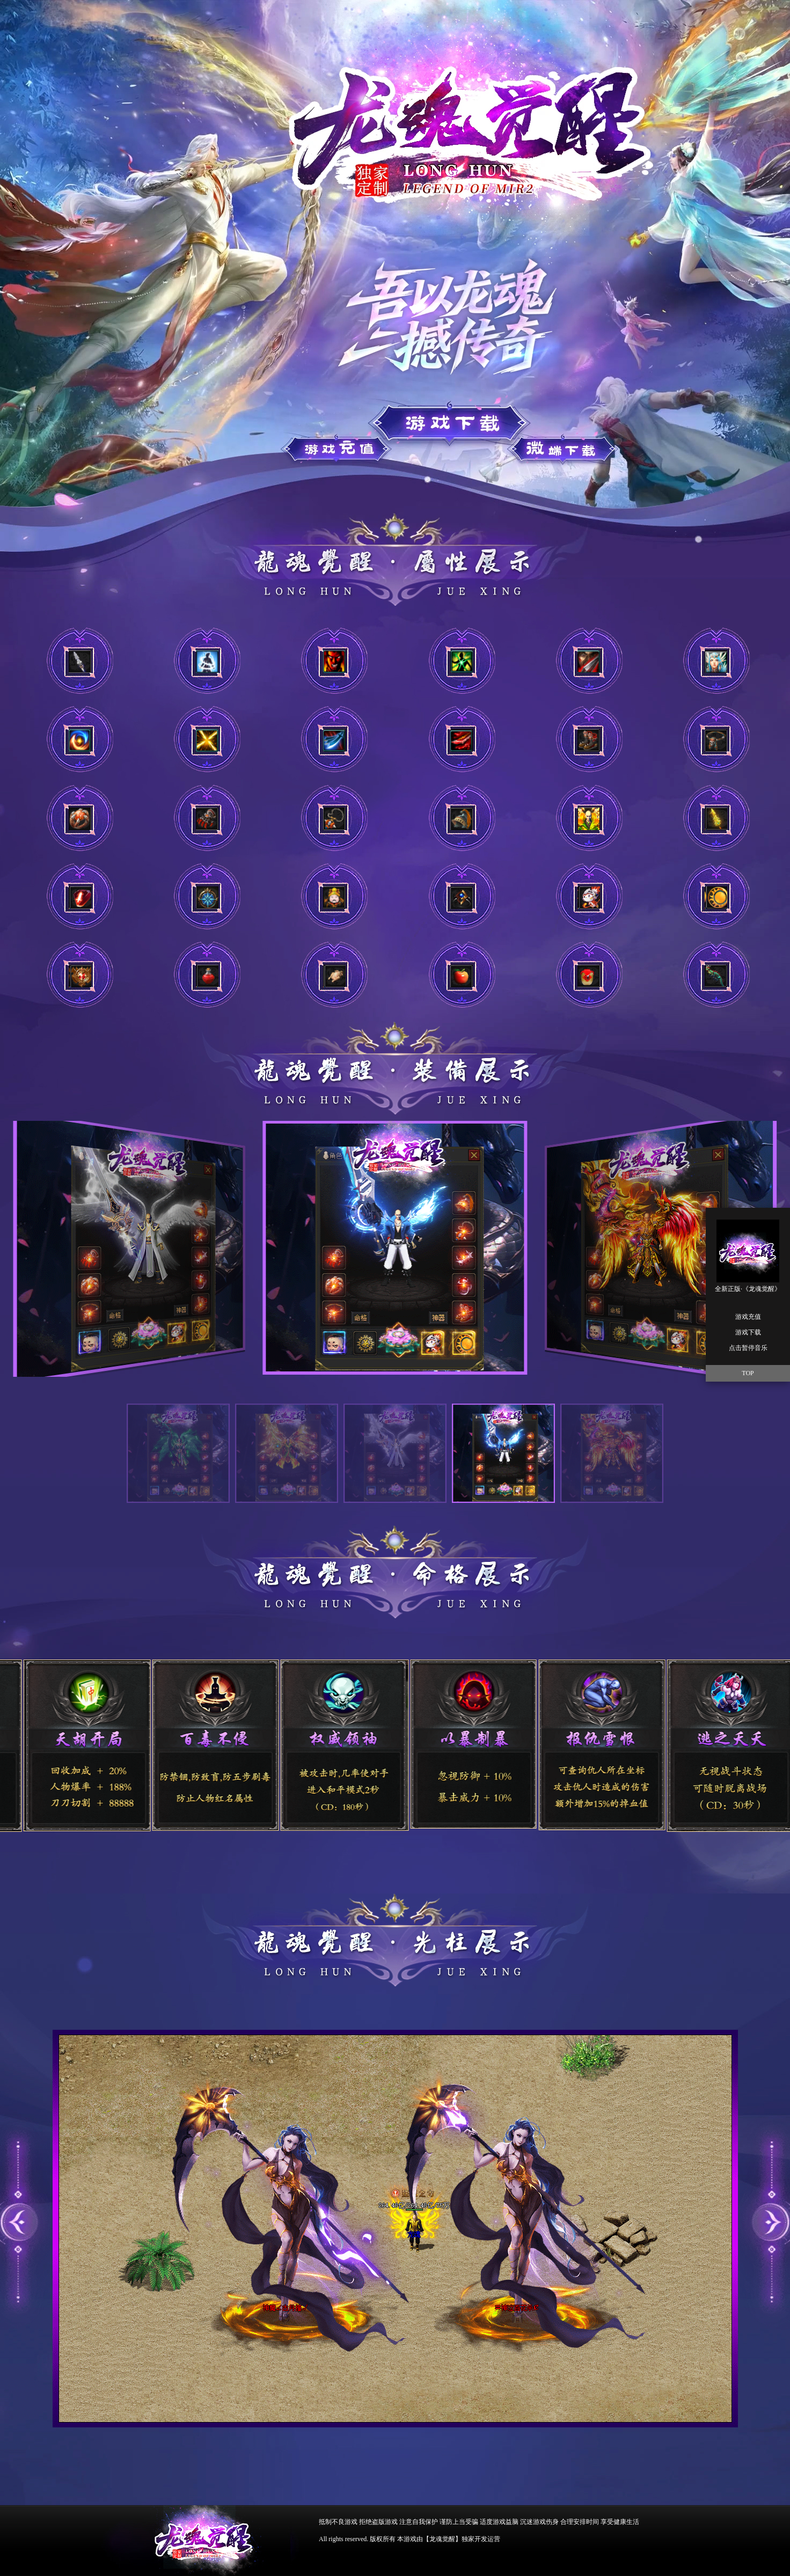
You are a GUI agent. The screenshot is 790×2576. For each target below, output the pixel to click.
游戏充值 (443, 423)
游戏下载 (341, 446)
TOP (748, 1373)
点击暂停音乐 (748, 1348)
